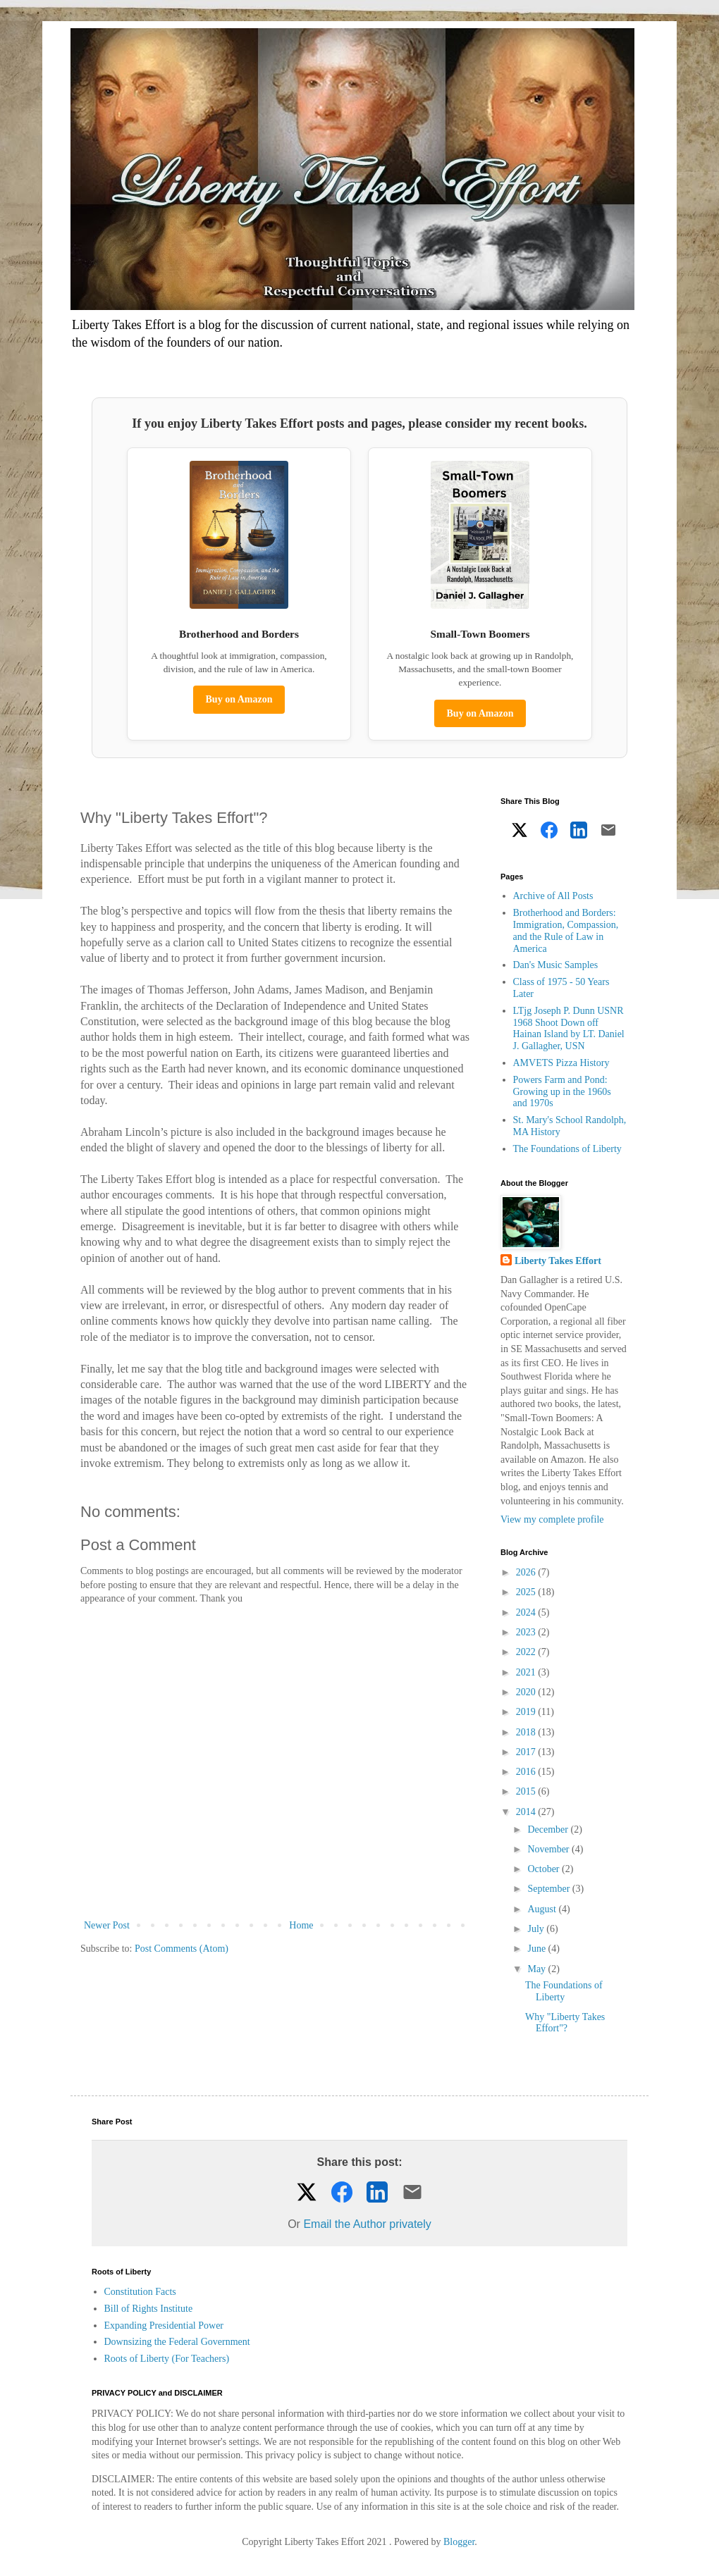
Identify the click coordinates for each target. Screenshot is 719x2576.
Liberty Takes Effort (558, 1261)
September (549, 1888)
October (544, 1869)
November (549, 1849)
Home (301, 1925)
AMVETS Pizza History (561, 1063)
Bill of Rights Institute (148, 2308)
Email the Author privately (367, 2224)
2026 (527, 1572)
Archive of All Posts (553, 896)
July (536, 1929)
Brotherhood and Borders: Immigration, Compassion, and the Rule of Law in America (566, 930)
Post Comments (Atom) (181, 1948)
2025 (527, 1592)
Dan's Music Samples (555, 965)
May (537, 1969)
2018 (527, 1732)
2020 (527, 1692)
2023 (527, 1632)
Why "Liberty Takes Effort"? (565, 2023)
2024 (527, 1612)
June (537, 1948)
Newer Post (107, 1925)
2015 (527, 1791)
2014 (527, 1812)
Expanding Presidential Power (164, 2325)
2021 (527, 1672)
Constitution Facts (140, 2291)
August (542, 1909)
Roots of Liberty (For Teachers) (167, 2358)
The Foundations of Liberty (567, 1149)
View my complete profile (552, 1519)
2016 (527, 1771)
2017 (527, 1752)
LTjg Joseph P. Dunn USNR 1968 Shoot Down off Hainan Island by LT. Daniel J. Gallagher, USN (569, 1028)
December (548, 1829)
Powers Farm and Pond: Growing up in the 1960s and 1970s (562, 1092)
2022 (527, 1652)
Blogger (458, 2542)
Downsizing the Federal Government (177, 2341)
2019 (527, 1712)
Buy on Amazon (239, 699)
